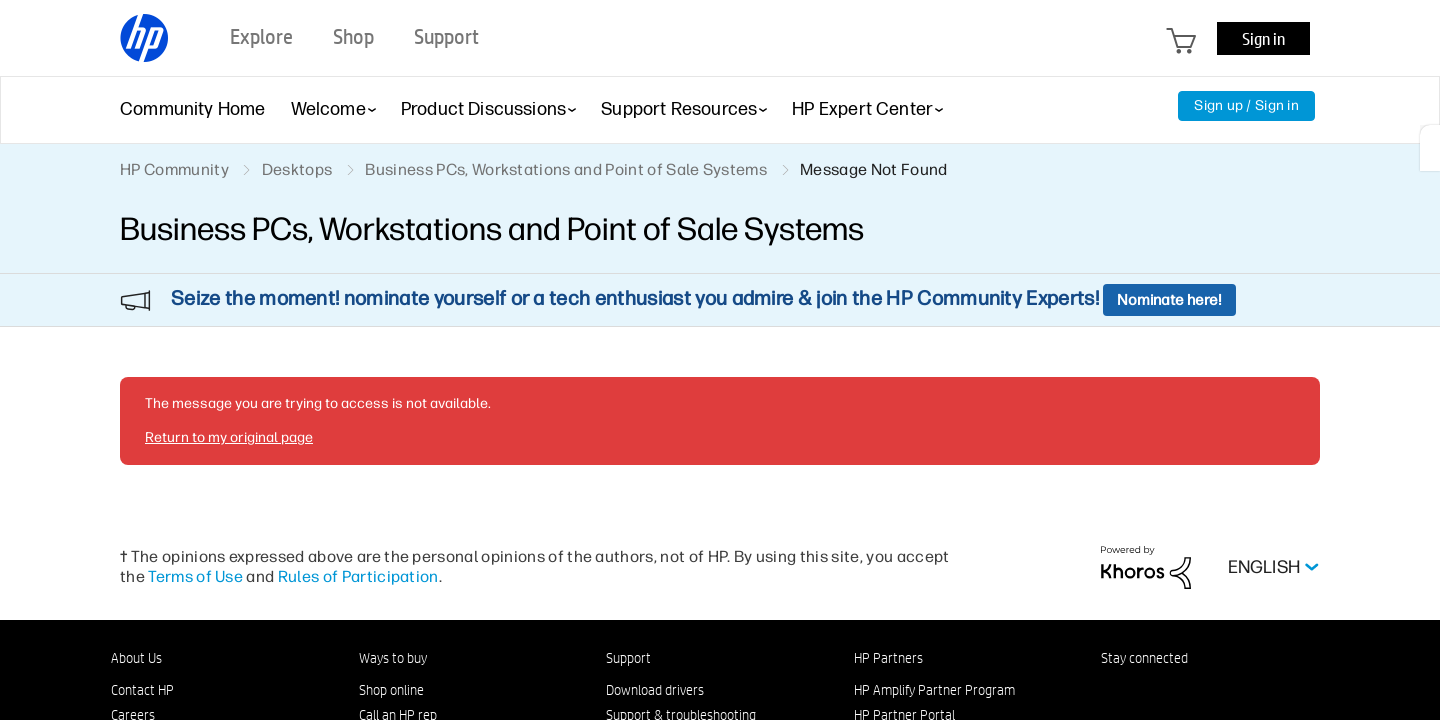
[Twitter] (1210, 694)
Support (628, 658)
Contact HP (142, 690)
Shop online (391, 690)
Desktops (297, 169)
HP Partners (888, 658)
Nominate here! (1169, 300)
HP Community (174, 169)
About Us (136, 658)
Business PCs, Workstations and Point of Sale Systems (566, 169)
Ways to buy (393, 658)
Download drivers (655, 690)
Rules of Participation (358, 576)
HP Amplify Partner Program (934, 690)
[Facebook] (1144, 694)
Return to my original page (229, 437)
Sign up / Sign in (1246, 105)
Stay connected (1144, 658)
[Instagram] (1177, 694)
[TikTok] (1276, 694)
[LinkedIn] (1111, 694)
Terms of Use (195, 576)
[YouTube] (1243, 694)
